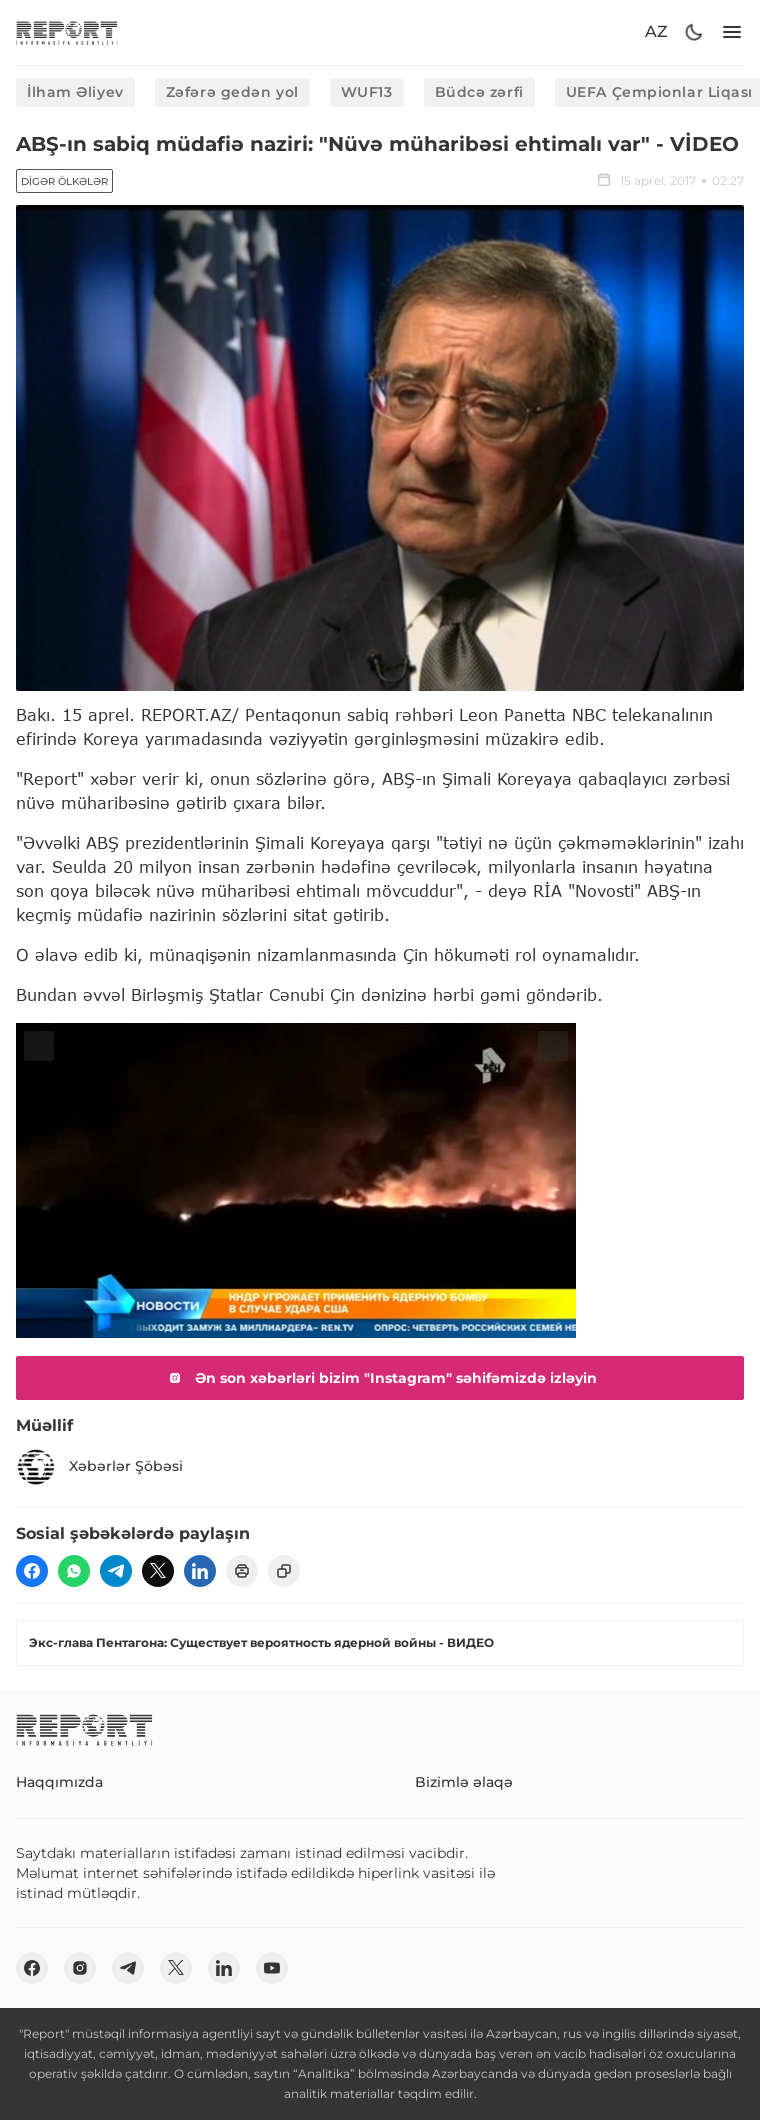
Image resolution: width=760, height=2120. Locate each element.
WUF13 (367, 92)
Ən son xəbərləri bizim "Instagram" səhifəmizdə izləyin (380, 1378)
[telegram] (116, 1571)
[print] (242, 1571)
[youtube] (272, 1968)
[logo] (67, 32)
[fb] (32, 1571)
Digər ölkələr (64, 181)
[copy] (284, 1571)
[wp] (74, 1571)
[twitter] (158, 1571)
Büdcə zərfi (479, 92)
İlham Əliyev (75, 92)
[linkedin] (200, 1571)
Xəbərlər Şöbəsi (99, 1467)
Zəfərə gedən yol (232, 92)
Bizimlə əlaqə (464, 1782)
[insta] (80, 1968)
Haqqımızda (59, 1782)
